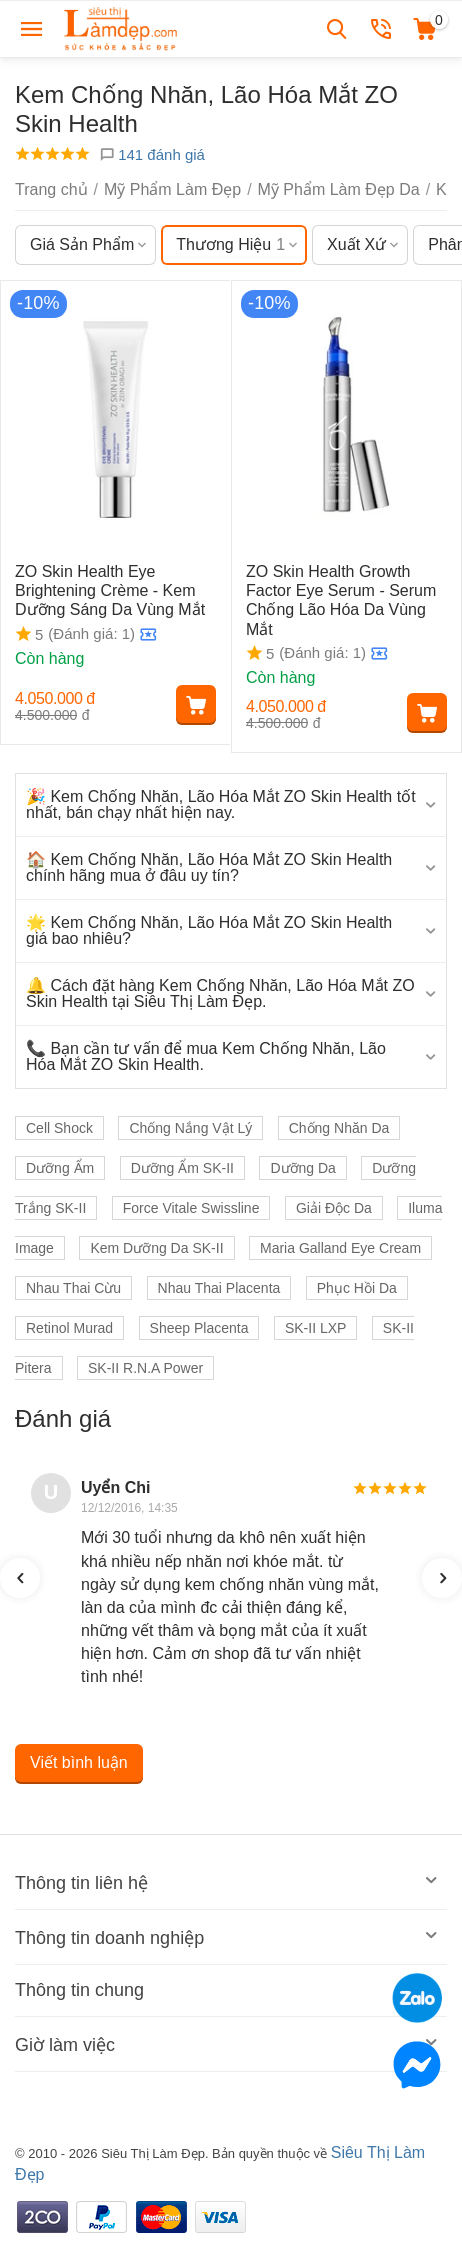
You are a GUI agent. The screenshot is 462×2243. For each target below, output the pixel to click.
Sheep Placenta (199, 1328)
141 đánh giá (152, 154)
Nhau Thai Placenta (219, 1288)
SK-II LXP (315, 1328)
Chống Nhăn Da (339, 1128)
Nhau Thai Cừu (73, 1288)
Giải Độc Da (334, 1208)
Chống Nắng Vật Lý (190, 1128)
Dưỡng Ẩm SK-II (182, 1168)
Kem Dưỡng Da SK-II (156, 1248)
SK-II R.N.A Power (145, 1368)
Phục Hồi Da (357, 1288)
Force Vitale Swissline (191, 1208)
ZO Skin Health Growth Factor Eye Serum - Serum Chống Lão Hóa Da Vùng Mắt (341, 600)
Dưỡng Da (302, 1168)
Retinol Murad (69, 1328)
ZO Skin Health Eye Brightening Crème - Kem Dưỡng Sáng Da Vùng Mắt (110, 590)
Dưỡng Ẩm (60, 1168)
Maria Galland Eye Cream (340, 1248)
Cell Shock (59, 1128)
